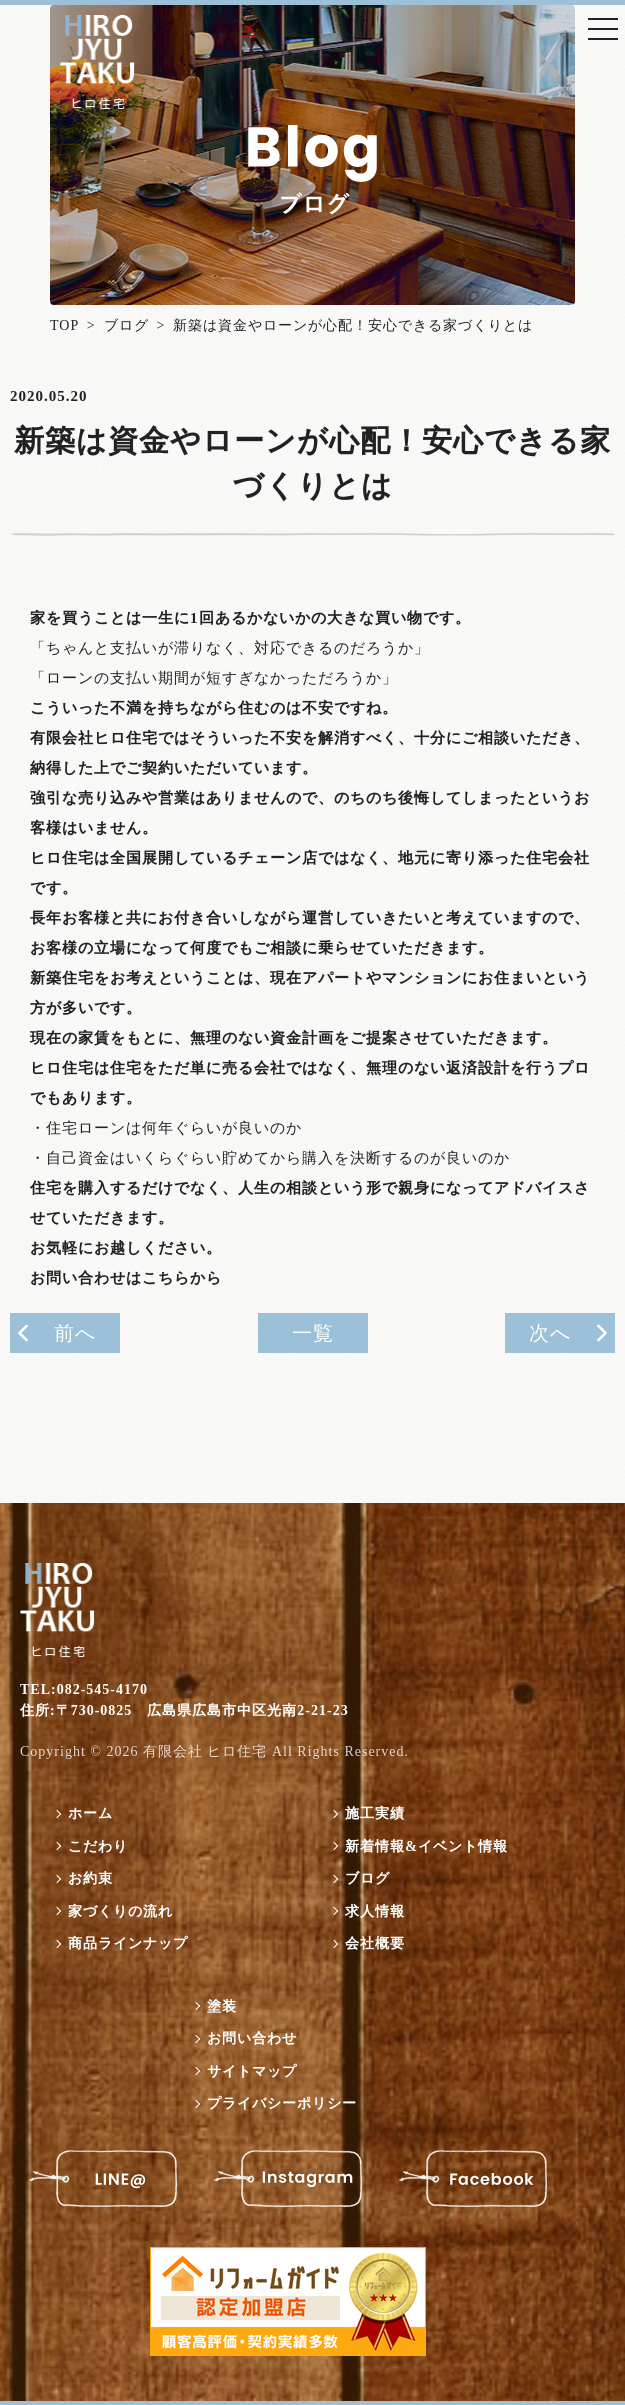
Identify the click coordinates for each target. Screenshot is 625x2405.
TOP (64, 325)
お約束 (90, 1878)
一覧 (313, 1333)
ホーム (90, 1813)
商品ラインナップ (128, 1943)
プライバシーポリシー (282, 2103)
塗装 (222, 2005)
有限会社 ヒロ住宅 (205, 1751)
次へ (550, 1333)
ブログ (126, 325)
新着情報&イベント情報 (426, 1845)
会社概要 (375, 1943)
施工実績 (375, 1813)
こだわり (98, 1845)
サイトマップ (252, 2070)
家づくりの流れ (120, 1910)
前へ (75, 1333)
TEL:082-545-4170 (84, 1688)
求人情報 (375, 1910)
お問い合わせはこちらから (126, 1278)
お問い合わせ (252, 2038)
